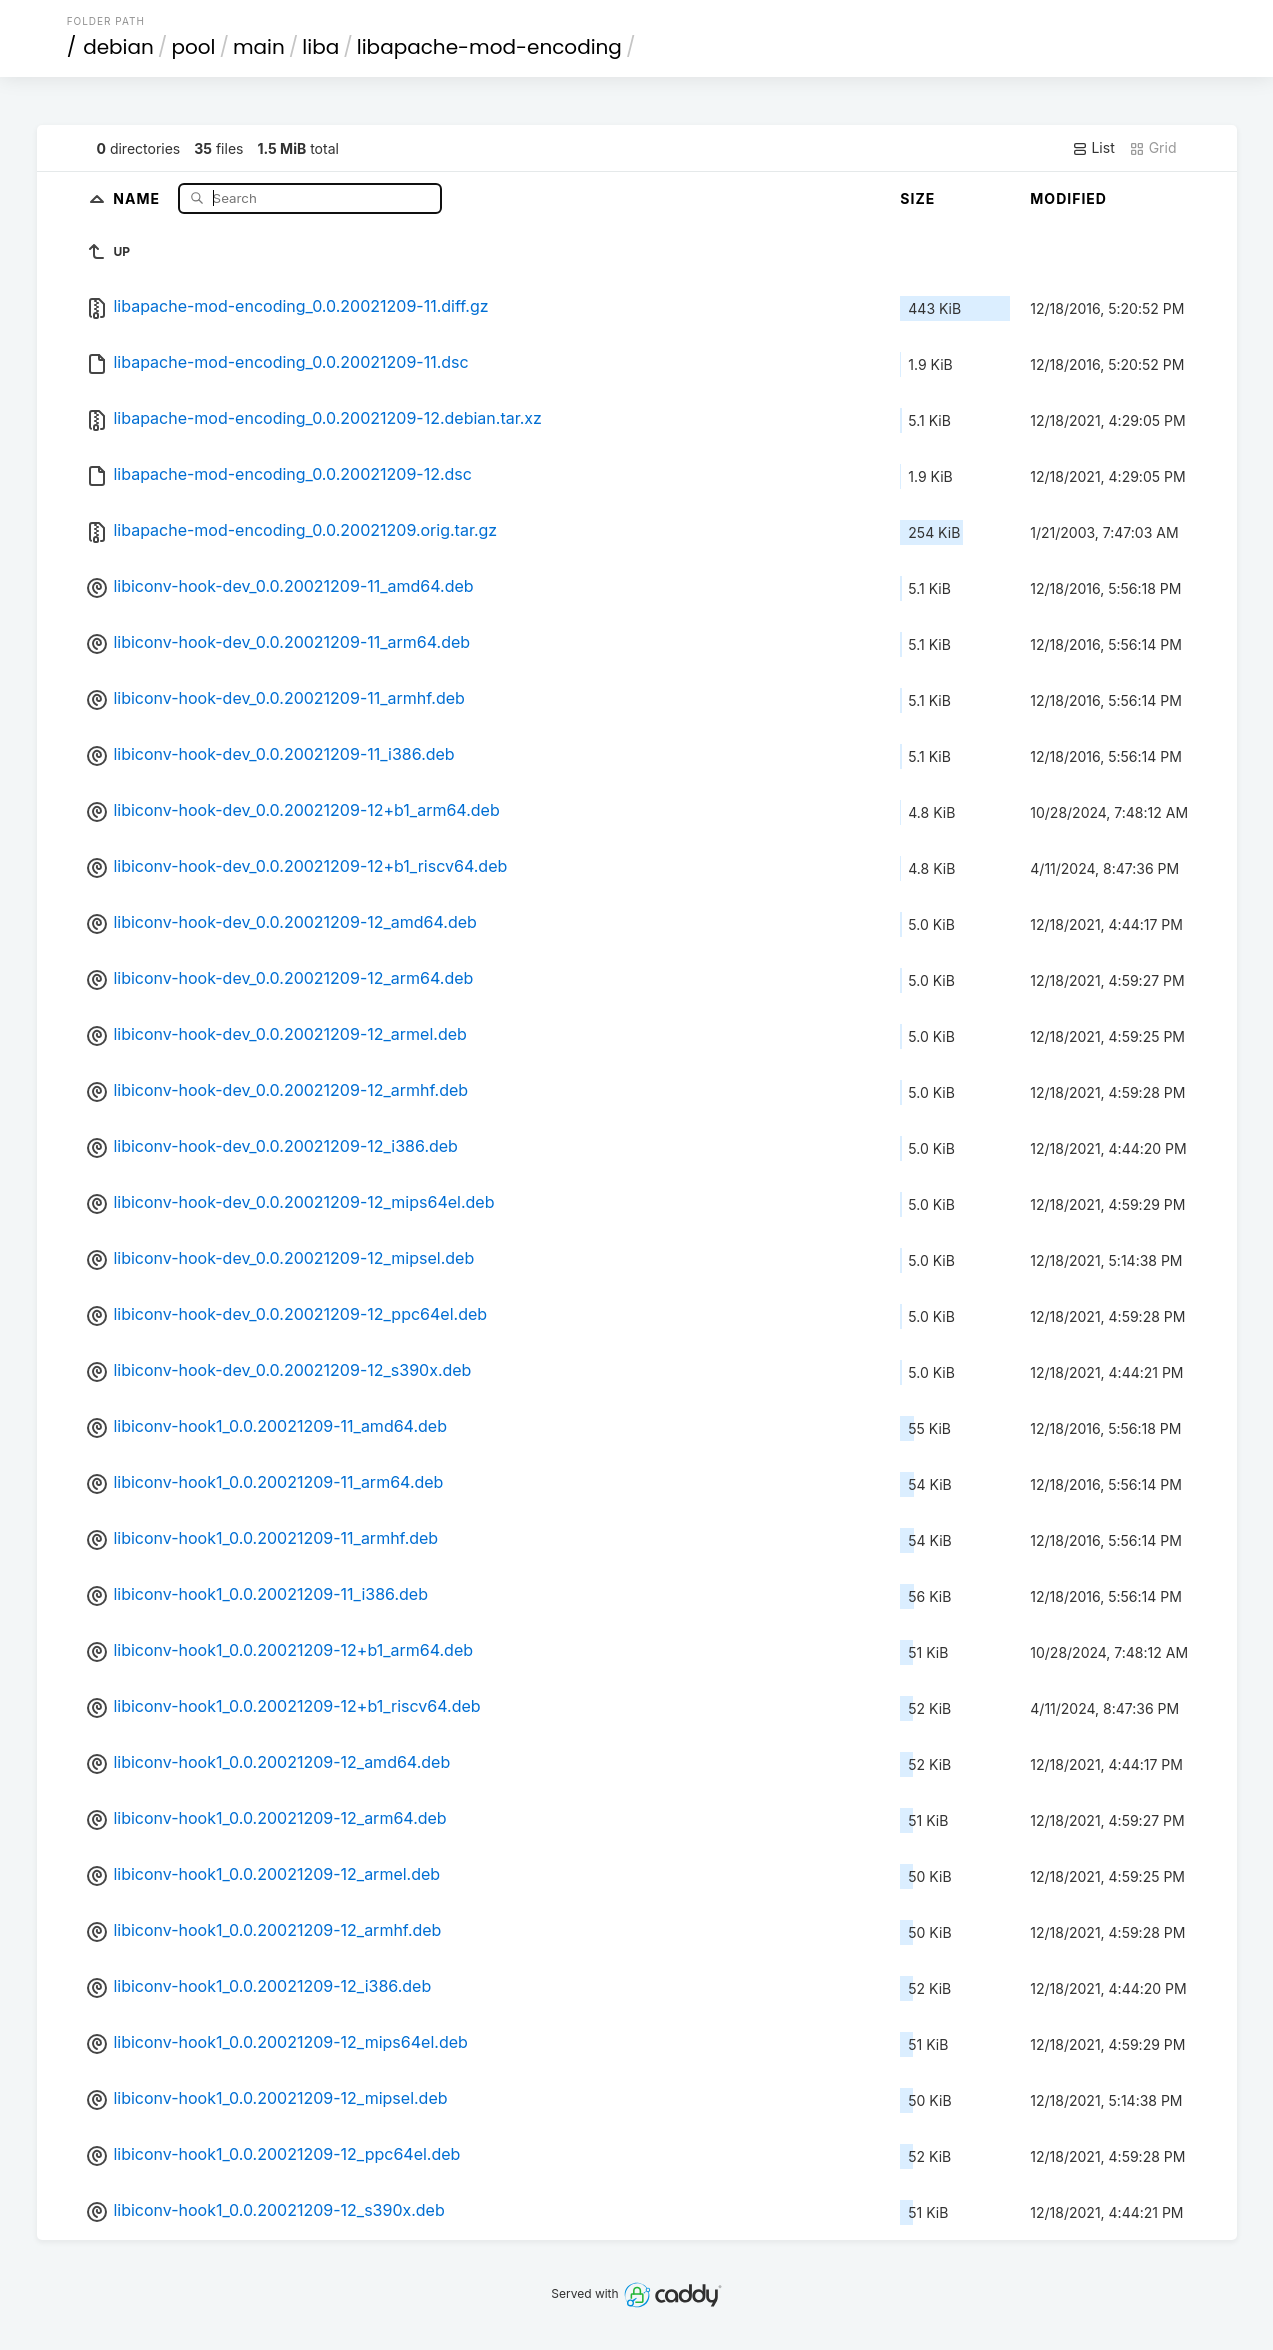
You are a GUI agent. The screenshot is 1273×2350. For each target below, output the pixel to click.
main (259, 47)
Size (917, 198)
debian (118, 47)
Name (138, 197)
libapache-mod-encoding (489, 47)
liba (320, 47)
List (1093, 148)
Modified (1068, 198)
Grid (1153, 148)
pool (193, 47)
